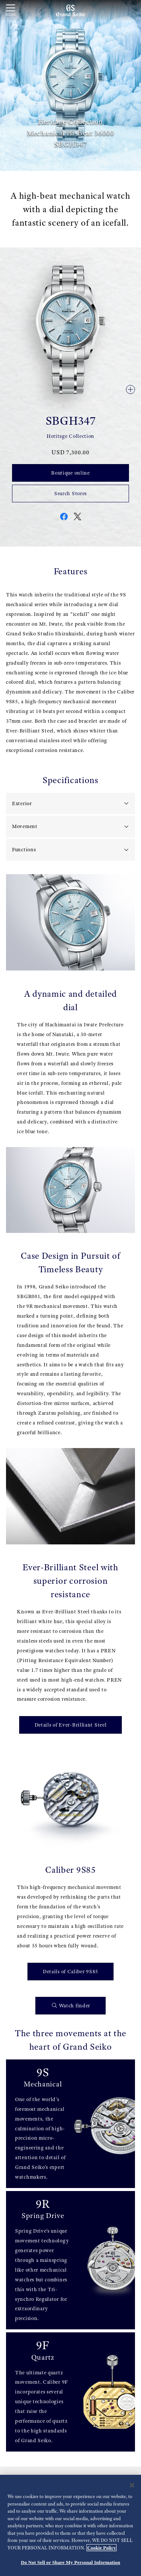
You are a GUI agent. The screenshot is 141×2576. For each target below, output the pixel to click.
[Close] (132, 2486)
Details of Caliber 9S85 (70, 1971)
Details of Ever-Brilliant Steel (71, 1724)
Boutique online (70, 472)
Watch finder (71, 2006)
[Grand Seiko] (70, 10)
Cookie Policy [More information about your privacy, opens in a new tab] (101, 2548)
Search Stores (70, 493)
